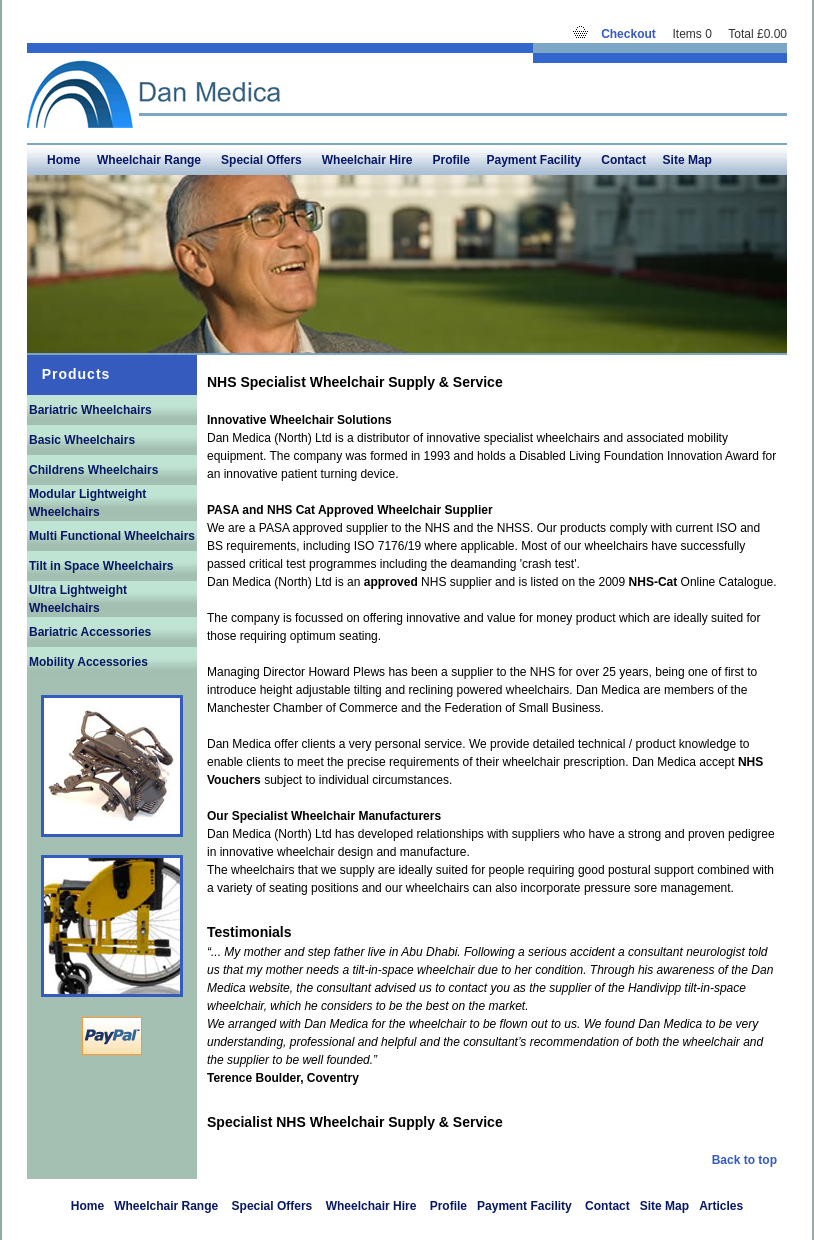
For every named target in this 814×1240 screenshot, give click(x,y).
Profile (450, 160)
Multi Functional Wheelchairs (112, 536)
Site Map (687, 160)
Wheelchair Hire (369, 160)
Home (63, 160)
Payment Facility (536, 160)
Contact (623, 160)
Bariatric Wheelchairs (90, 410)
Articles (721, 1206)
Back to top (744, 1160)
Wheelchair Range (150, 160)
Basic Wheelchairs (82, 440)
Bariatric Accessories (90, 632)
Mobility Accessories (88, 662)
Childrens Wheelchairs (93, 470)
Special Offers (263, 160)
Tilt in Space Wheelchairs (101, 566)
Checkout (628, 34)
